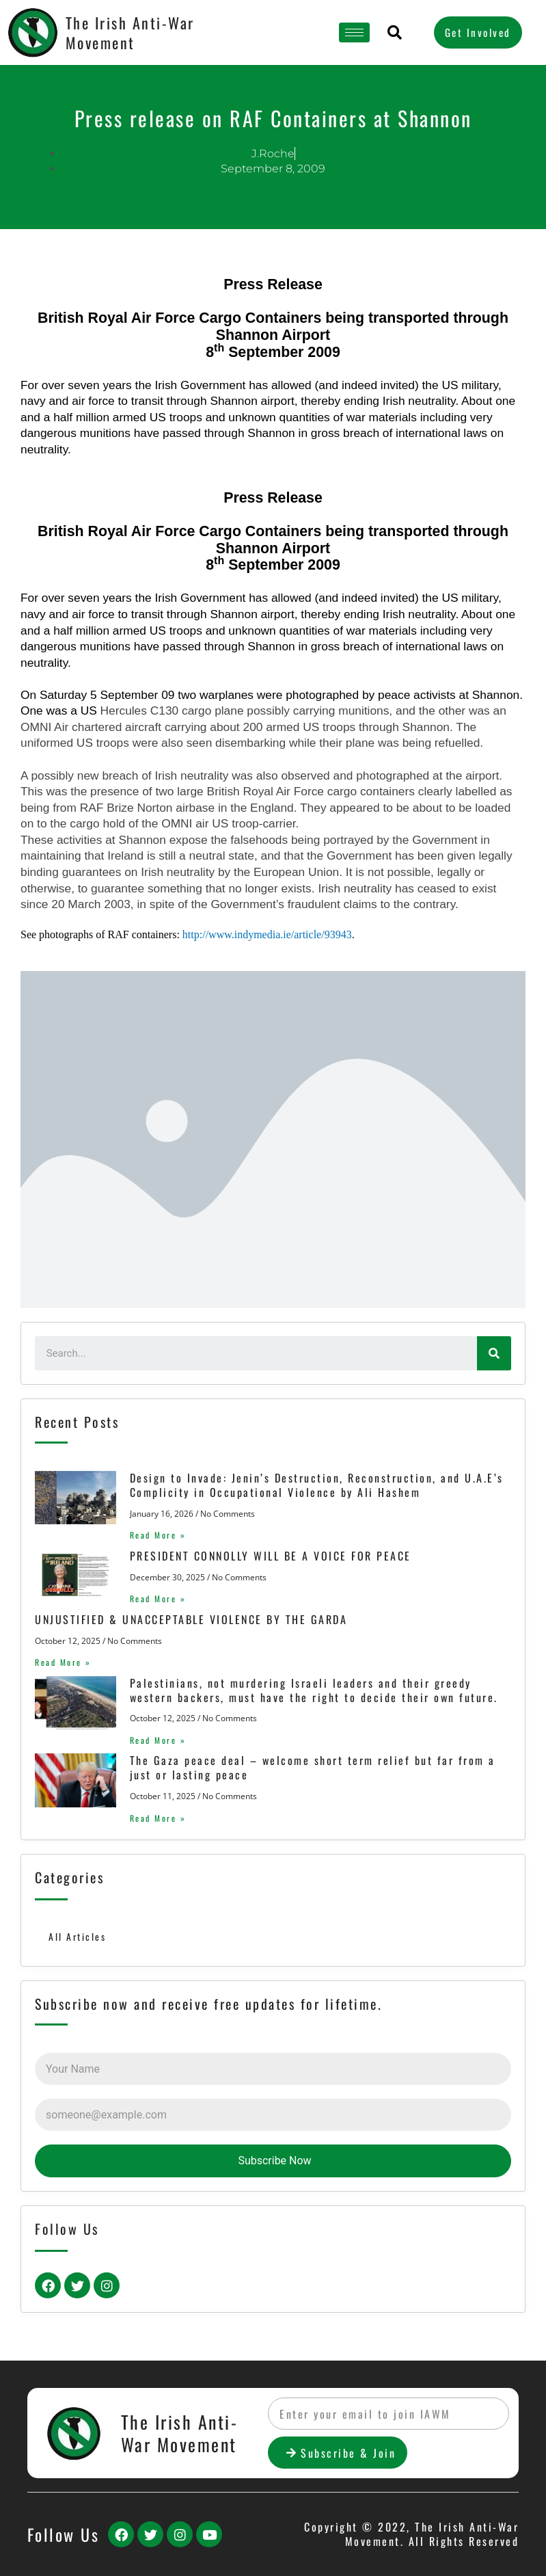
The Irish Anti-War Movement (130, 32)
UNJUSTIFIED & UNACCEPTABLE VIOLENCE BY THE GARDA (191, 1619)
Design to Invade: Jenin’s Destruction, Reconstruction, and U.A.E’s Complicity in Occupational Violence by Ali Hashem (316, 1485)
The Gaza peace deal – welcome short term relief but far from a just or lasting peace (312, 1767)
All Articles (77, 1936)
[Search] (494, 1353)
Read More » (157, 1535)
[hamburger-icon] (354, 32)
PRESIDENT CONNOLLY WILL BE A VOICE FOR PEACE (270, 1556)
